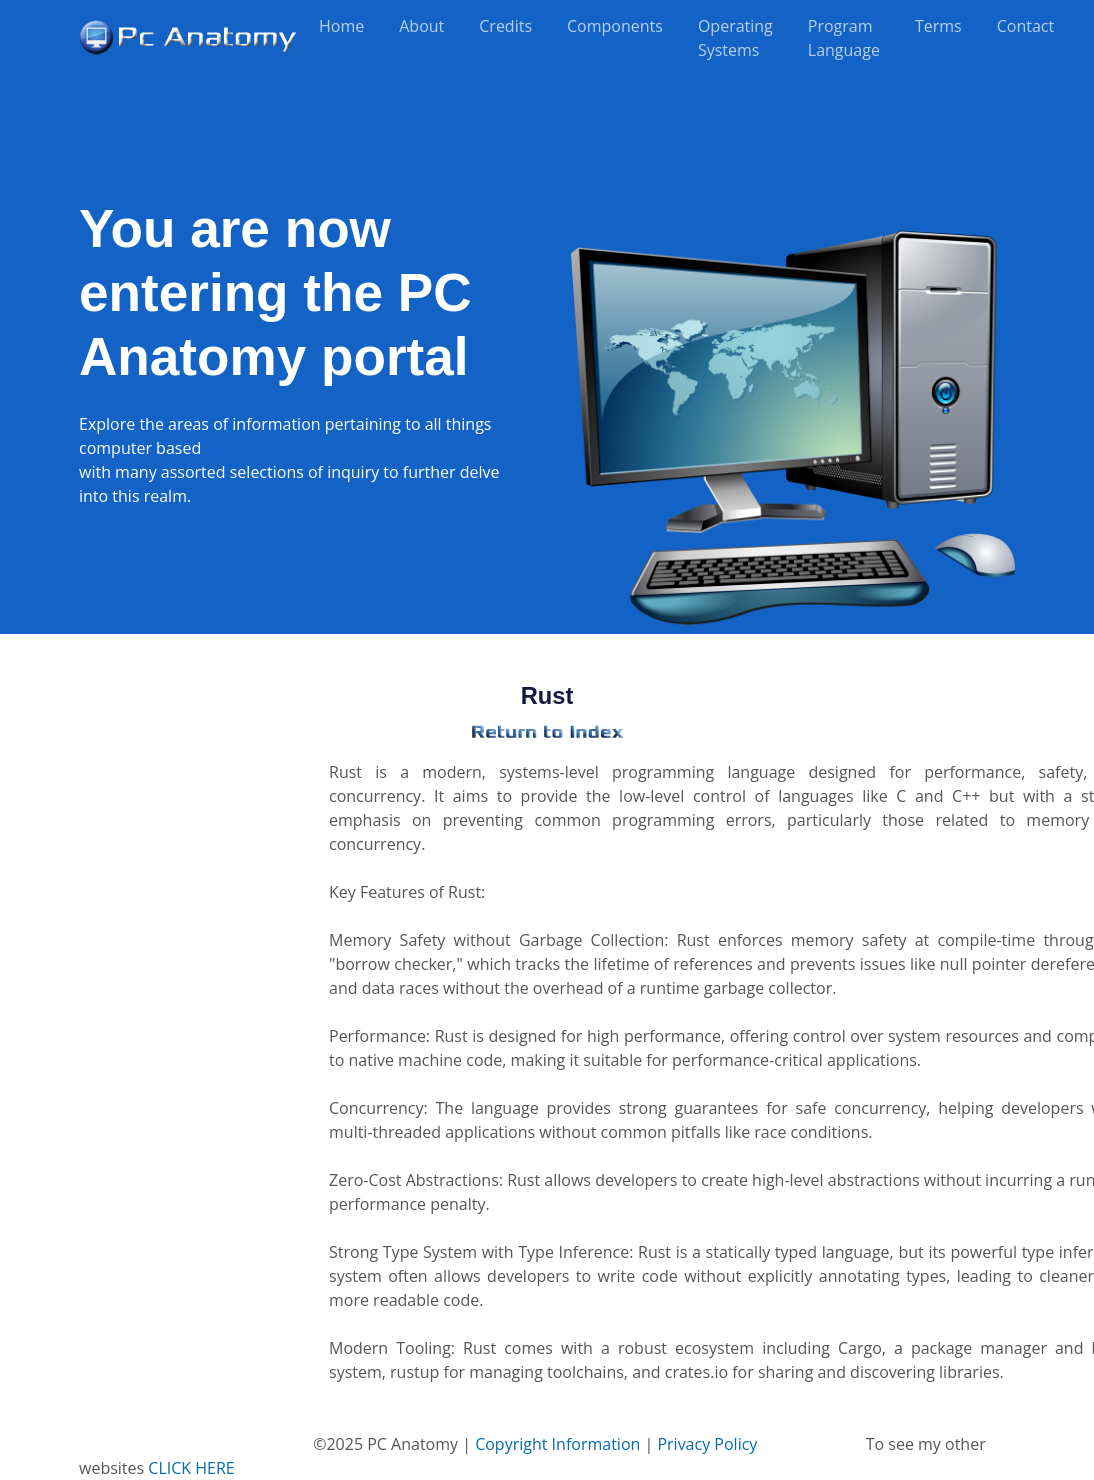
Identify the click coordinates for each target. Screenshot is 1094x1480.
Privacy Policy (707, 1444)
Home (341, 26)
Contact (1025, 26)
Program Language (844, 38)
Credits (505, 26)
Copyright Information (557, 1444)
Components (615, 26)
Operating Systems (735, 38)
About (421, 26)
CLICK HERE (191, 1468)
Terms (938, 26)
